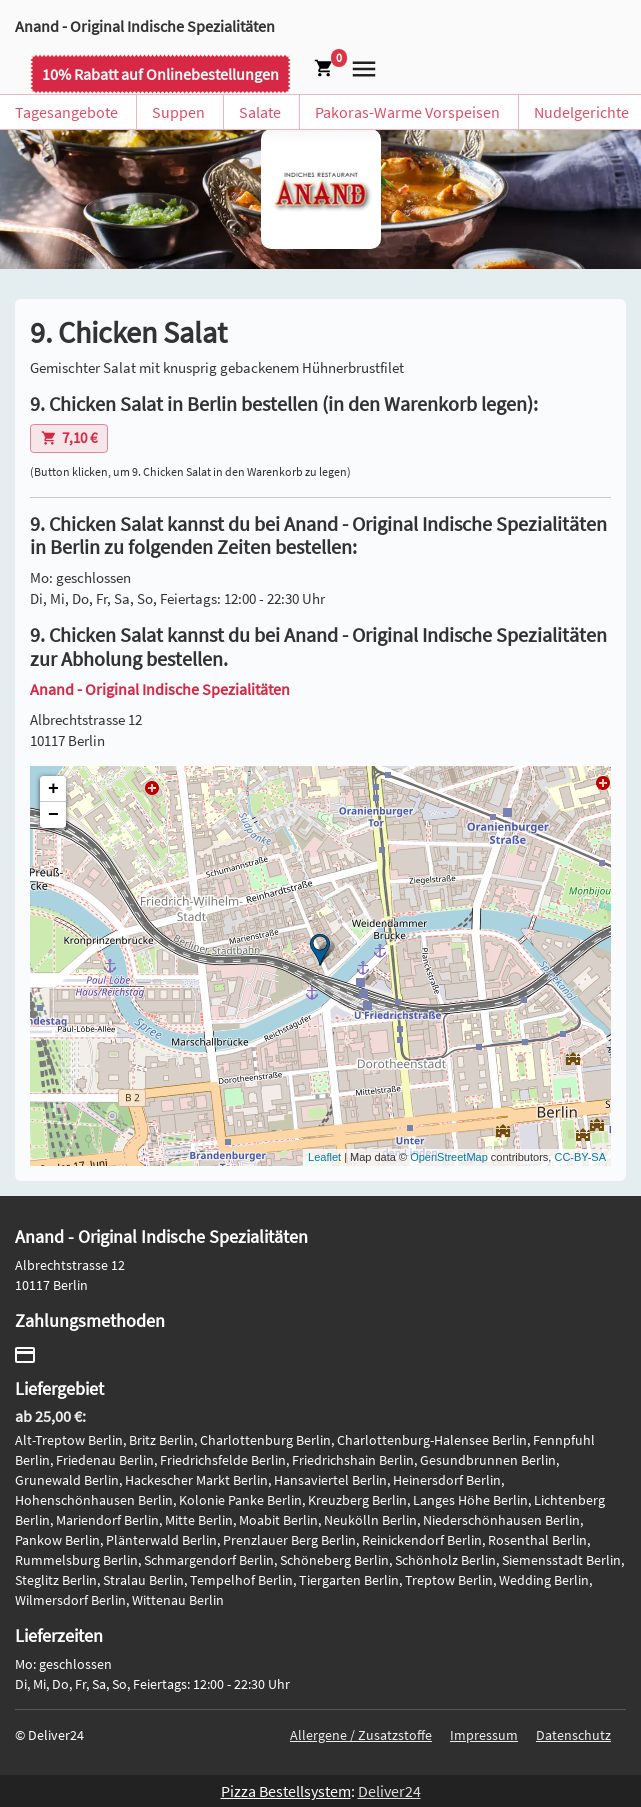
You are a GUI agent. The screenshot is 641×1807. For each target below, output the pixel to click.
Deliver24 (389, 1791)
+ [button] (53, 789)
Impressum (484, 1735)
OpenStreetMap (449, 1157)
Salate (260, 112)
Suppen (178, 112)
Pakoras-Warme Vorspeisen (407, 112)
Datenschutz (573, 1735)
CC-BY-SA (580, 1157)
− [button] (53, 815)
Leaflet (324, 1157)
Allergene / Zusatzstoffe (361, 1735)
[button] (360, 67)
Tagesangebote (66, 112)
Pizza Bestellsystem (286, 1791)
